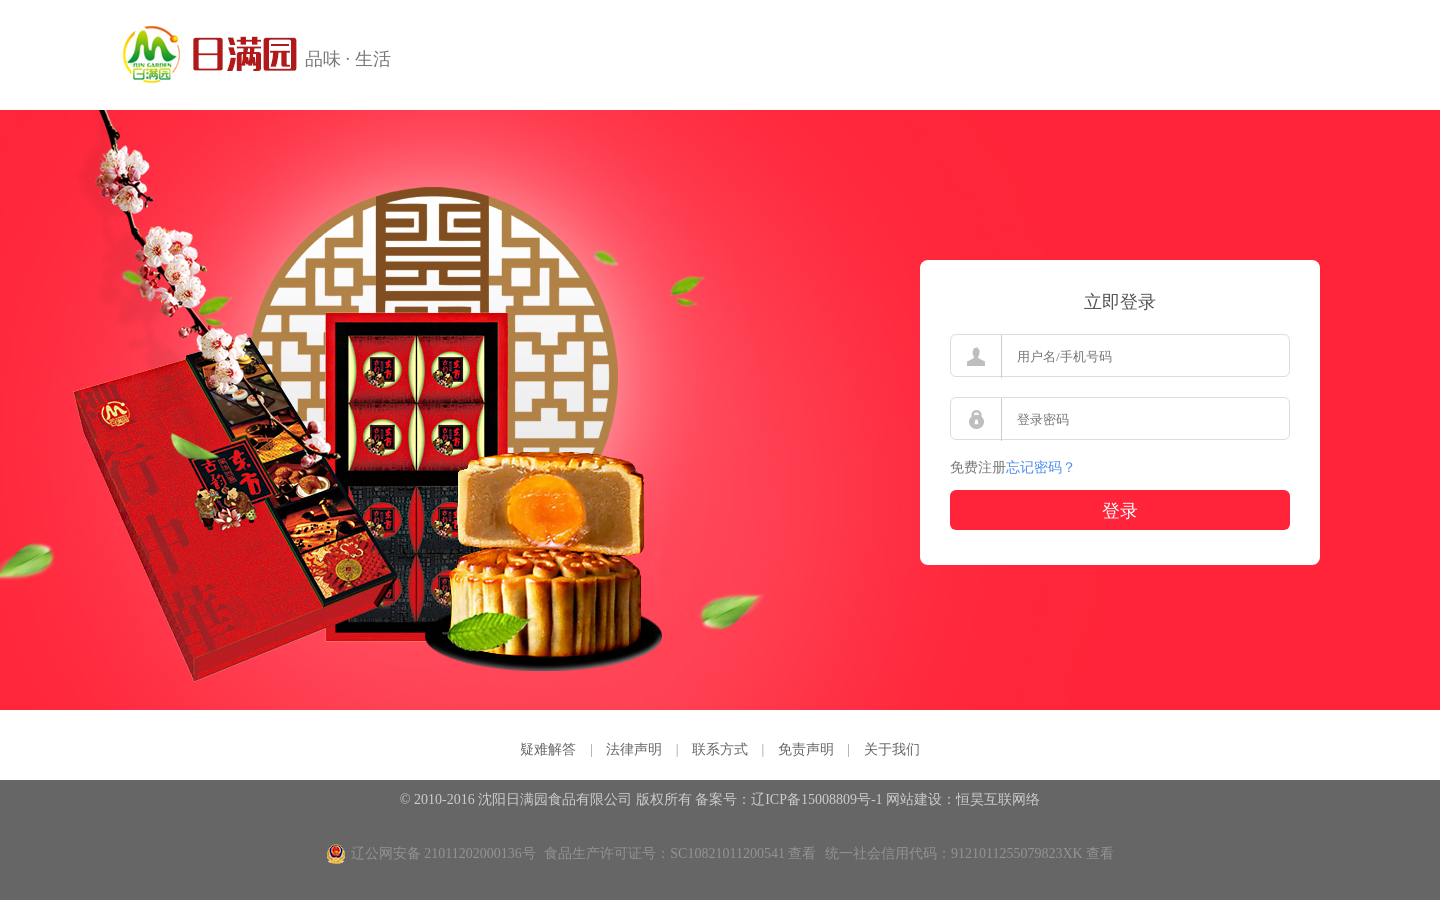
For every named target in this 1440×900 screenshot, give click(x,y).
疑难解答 (548, 749)
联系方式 (720, 749)
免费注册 (978, 467)
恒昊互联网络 (998, 799)
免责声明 (806, 749)
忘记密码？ (1041, 467)
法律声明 (634, 749)
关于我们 (892, 749)
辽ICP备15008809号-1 (816, 799)
